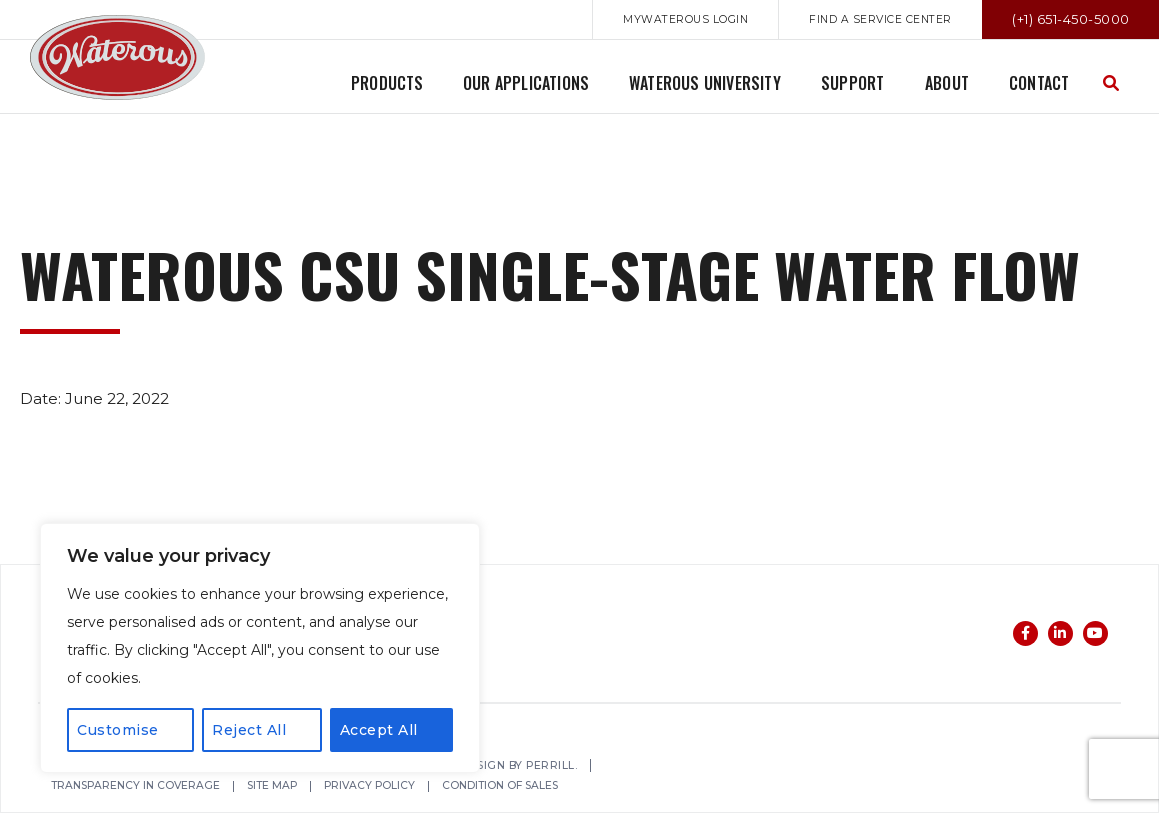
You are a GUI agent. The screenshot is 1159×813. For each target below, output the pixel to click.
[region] (260, 648)
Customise (118, 730)
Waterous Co (117, 57)
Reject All (249, 730)
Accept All (379, 730)
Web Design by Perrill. (519, 766)
